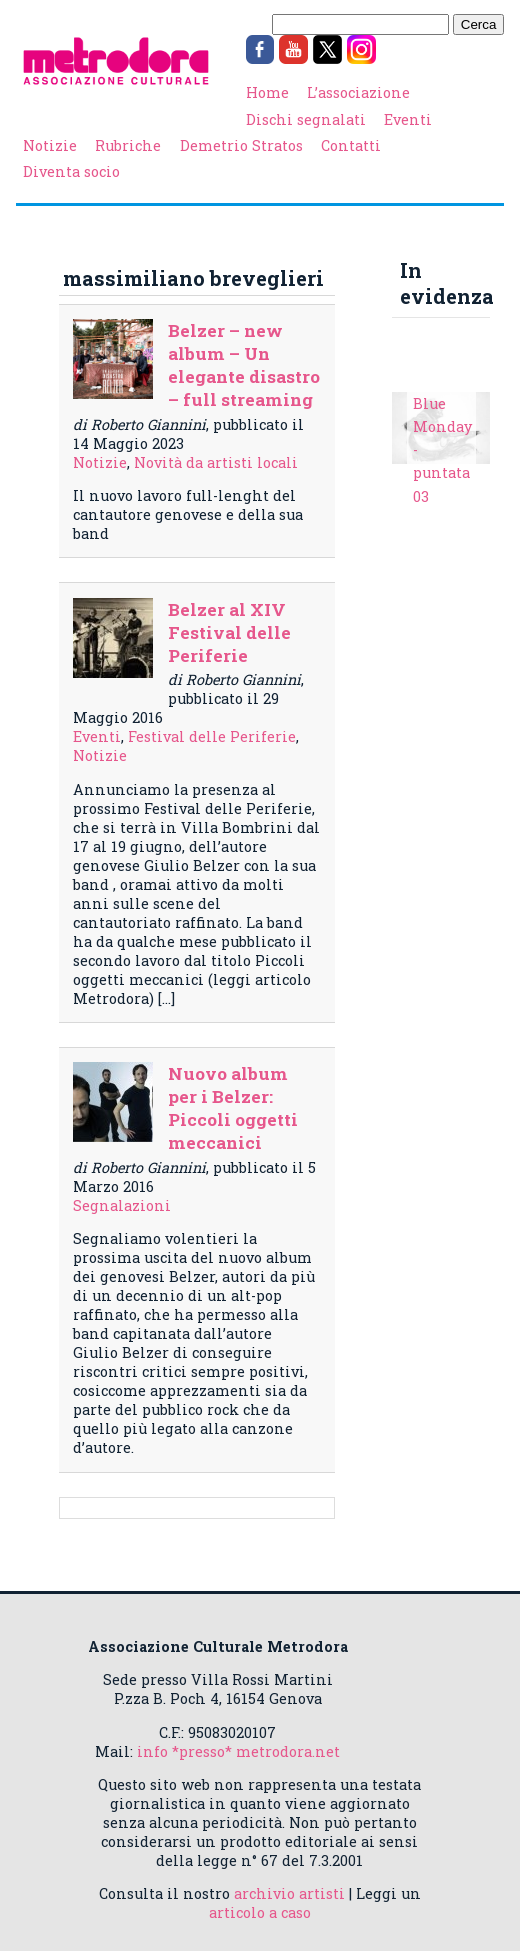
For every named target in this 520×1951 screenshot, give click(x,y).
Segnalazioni (122, 1205)
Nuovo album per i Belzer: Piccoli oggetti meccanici (233, 1108)
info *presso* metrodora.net (238, 1751)
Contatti (351, 145)
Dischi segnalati (306, 119)
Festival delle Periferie (212, 736)
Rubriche (128, 145)
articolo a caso (260, 1912)
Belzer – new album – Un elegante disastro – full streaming (244, 365)
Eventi (408, 119)
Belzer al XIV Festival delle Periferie (229, 632)
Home (267, 92)
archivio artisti (289, 1893)
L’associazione (358, 92)
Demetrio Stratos (241, 145)
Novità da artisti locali (216, 462)
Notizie (50, 145)
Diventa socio (71, 171)
